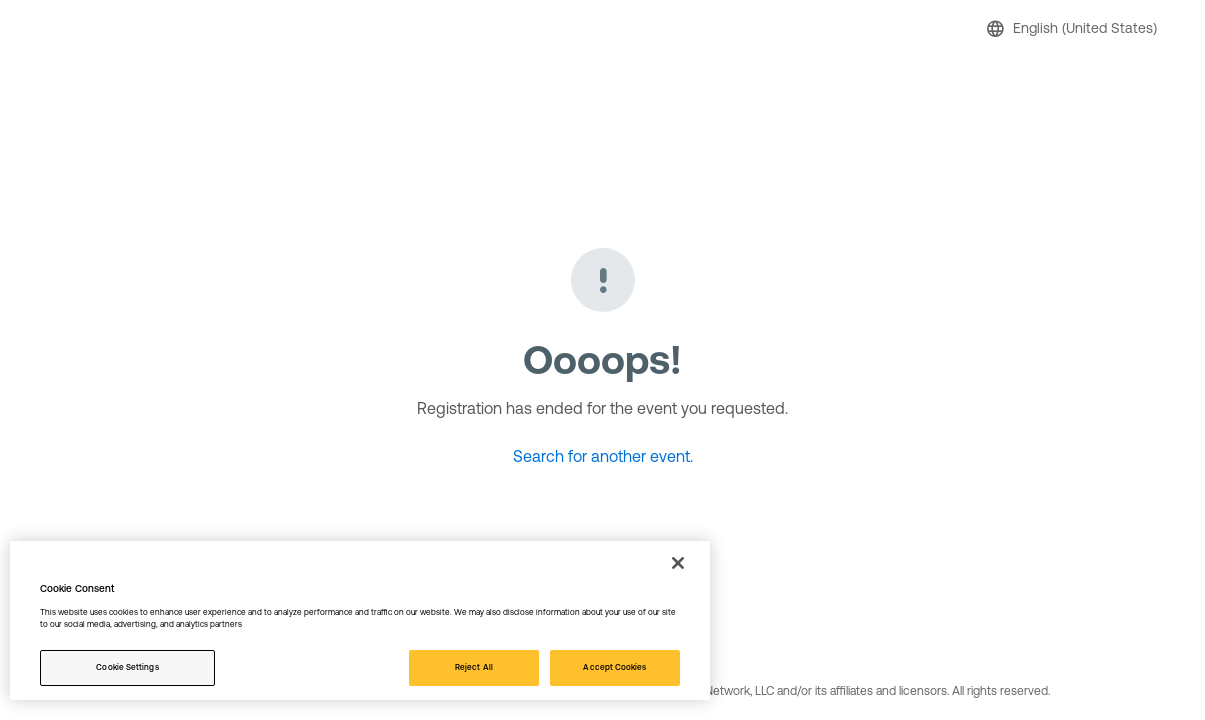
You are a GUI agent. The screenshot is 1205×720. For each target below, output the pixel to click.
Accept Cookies (614, 667)
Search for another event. (603, 456)
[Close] (678, 563)
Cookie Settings (127, 667)
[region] (360, 620)
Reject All (474, 667)
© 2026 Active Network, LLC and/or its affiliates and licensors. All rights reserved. (838, 691)
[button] (1075, 28)
